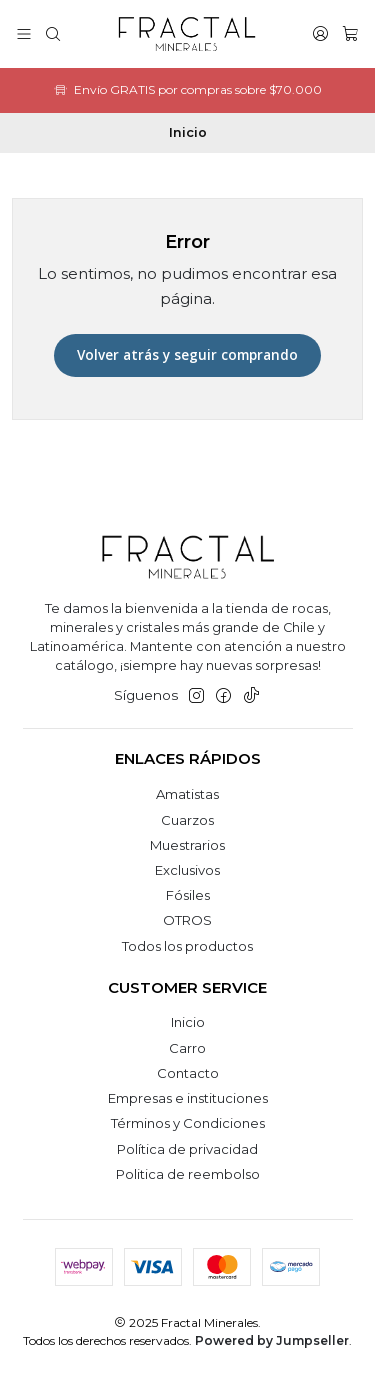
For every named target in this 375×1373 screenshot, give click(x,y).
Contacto (188, 1073)
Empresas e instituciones (188, 1098)
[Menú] (24, 33)
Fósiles (188, 895)
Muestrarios (187, 845)
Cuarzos (187, 820)
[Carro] (350, 33)
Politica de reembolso (188, 1174)
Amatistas (187, 794)
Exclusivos (187, 870)
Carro (187, 1048)
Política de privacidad (187, 1149)
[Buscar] (53, 33)
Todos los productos (187, 946)
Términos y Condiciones (188, 1123)
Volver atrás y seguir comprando (187, 355)
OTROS (187, 920)
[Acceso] (320, 33)
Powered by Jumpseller (272, 1340)
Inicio (188, 1022)
